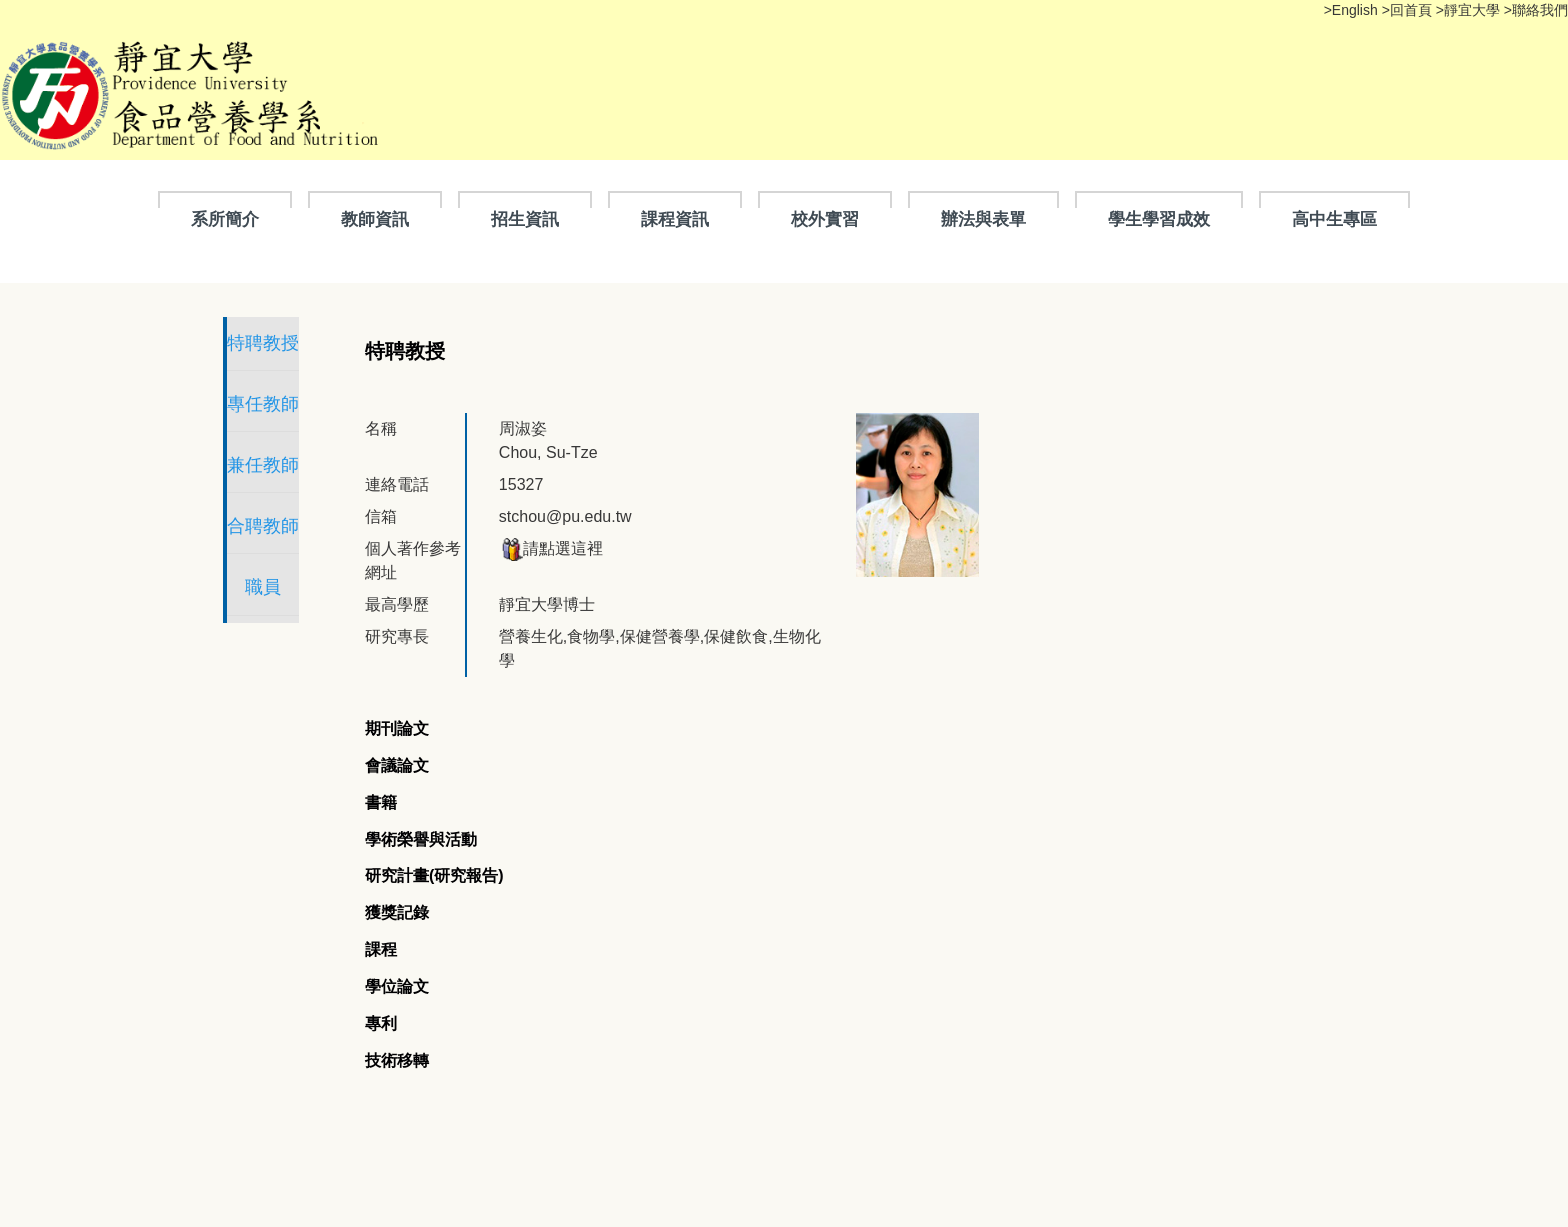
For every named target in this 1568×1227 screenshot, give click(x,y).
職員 (318, 587)
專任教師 (318, 404)
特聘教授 (318, 343)
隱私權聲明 (322, 1132)
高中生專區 (1334, 219)
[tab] (507, 645)
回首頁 (1411, 10)
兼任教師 (318, 465)
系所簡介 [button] (225, 219)
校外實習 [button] (825, 219)
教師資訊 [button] (375, 219)
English (1357, 10)
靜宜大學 (1474, 10)
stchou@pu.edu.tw (727, 480)
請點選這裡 (713, 512)
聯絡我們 (1540, 10)
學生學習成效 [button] (1159, 219)
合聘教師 (318, 526)
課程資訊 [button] (675, 219)
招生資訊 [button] (525, 219)
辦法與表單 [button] (983, 219)
